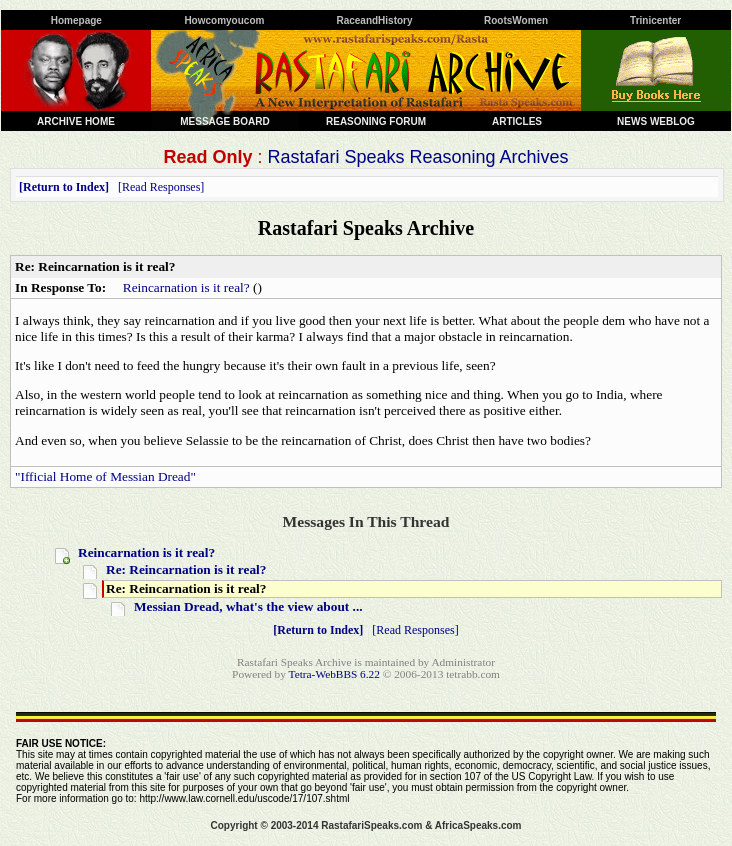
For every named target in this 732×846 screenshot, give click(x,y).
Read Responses (161, 187)
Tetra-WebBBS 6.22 (334, 674)
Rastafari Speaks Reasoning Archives (417, 157)
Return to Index (64, 187)
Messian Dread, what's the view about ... (248, 606)
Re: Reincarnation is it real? (186, 569)
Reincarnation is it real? (186, 287)
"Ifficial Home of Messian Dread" (105, 476)
